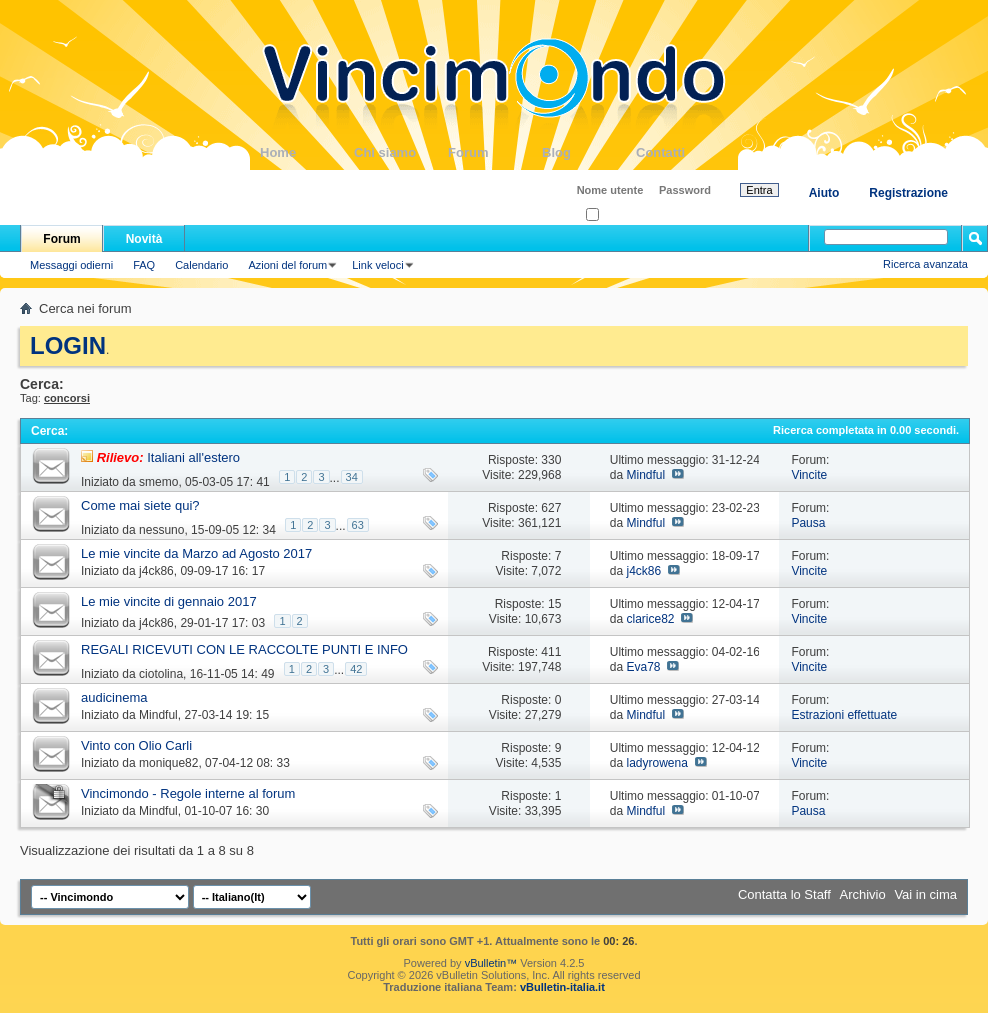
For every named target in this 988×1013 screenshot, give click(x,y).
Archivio (863, 894)
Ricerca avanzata (925, 264)
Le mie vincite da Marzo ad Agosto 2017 (196, 553)
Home (307, 152)
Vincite (809, 475)
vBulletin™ (491, 963)
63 (358, 525)
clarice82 (650, 619)
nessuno (161, 530)
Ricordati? (616, 215)
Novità (144, 239)
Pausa (808, 523)
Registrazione (908, 193)
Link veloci (377, 265)
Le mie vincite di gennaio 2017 (169, 601)
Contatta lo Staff (784, 894)
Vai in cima (925, 894)
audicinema (114, 697)
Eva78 (643, 667)
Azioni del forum (287, 265)
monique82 (168, 763)
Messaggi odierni (71, 265)
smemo (158, 482)
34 (352, 477)
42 (356, 669)
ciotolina (161, 674)
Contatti (683, 152)
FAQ (144, 265)
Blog (589, 152)
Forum (495, 152)
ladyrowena (656, 763)
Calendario (201, 265)
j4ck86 (156, 571)
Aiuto (824, 193)
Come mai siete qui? (140, 505)
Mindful (645, 475)
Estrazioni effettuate (844, 715)
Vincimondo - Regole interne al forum (188, 793)
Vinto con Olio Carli (136, 745)
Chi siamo (401, 152)
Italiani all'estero (193, 457)
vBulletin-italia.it (562, 987)
